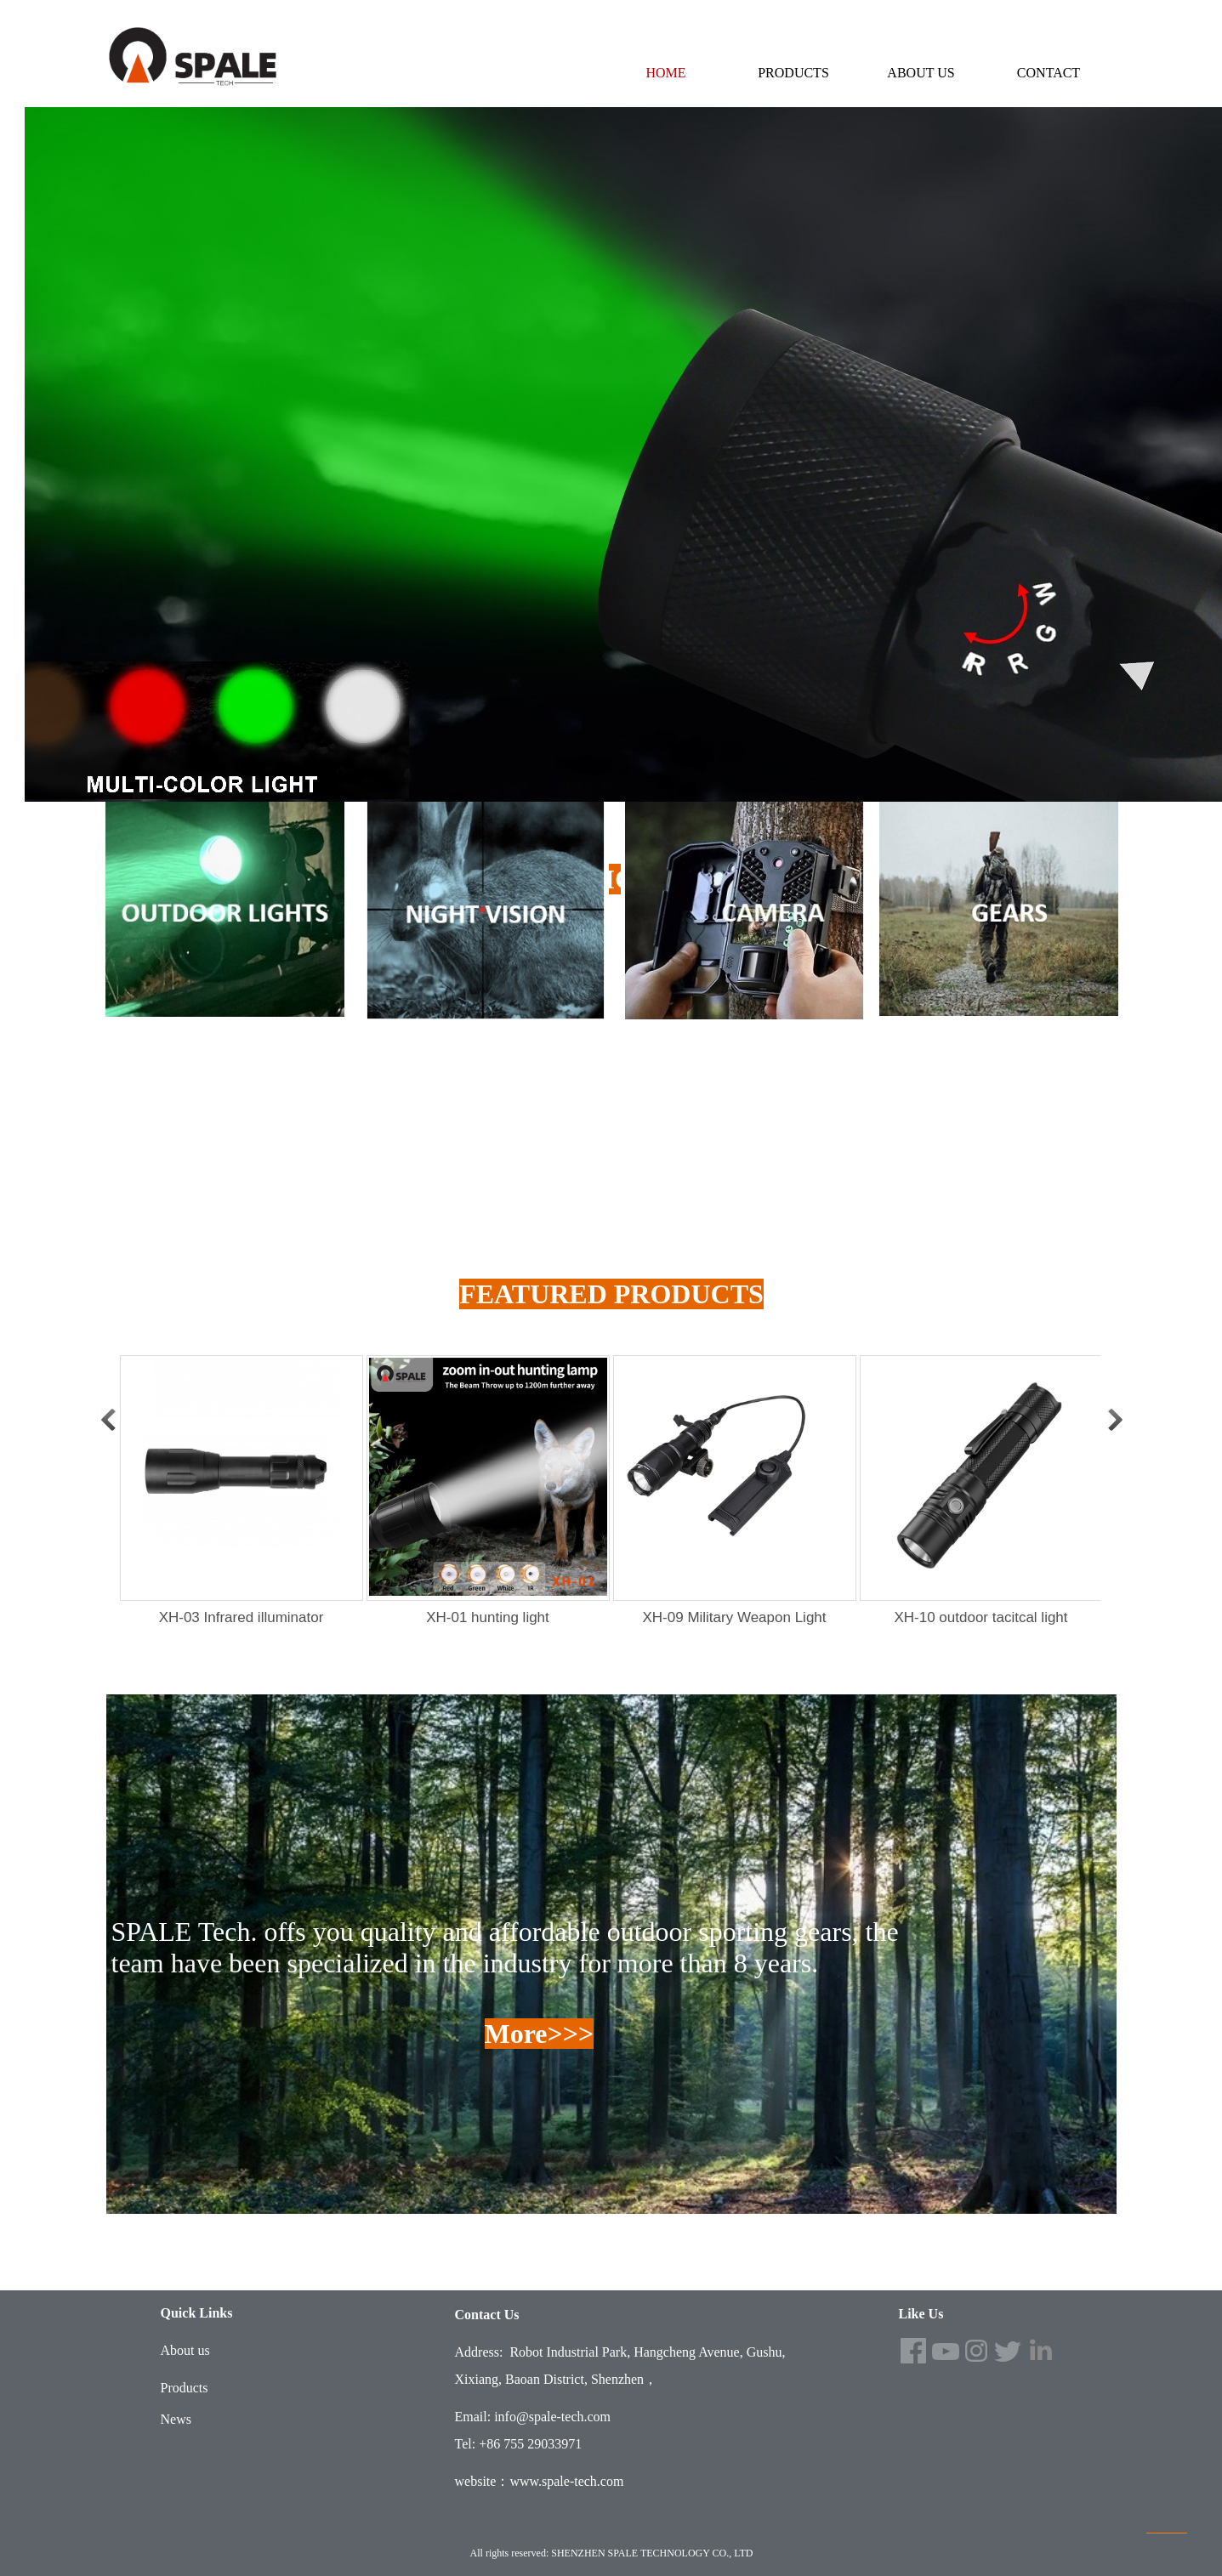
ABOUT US (920, 72)
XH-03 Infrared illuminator (241, 1617)
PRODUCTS (793, 72)
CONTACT (1048, 72)
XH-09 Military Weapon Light (734, 1617)
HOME (665, 72)
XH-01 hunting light (487, 1617)
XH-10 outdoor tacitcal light (980, 1617)
